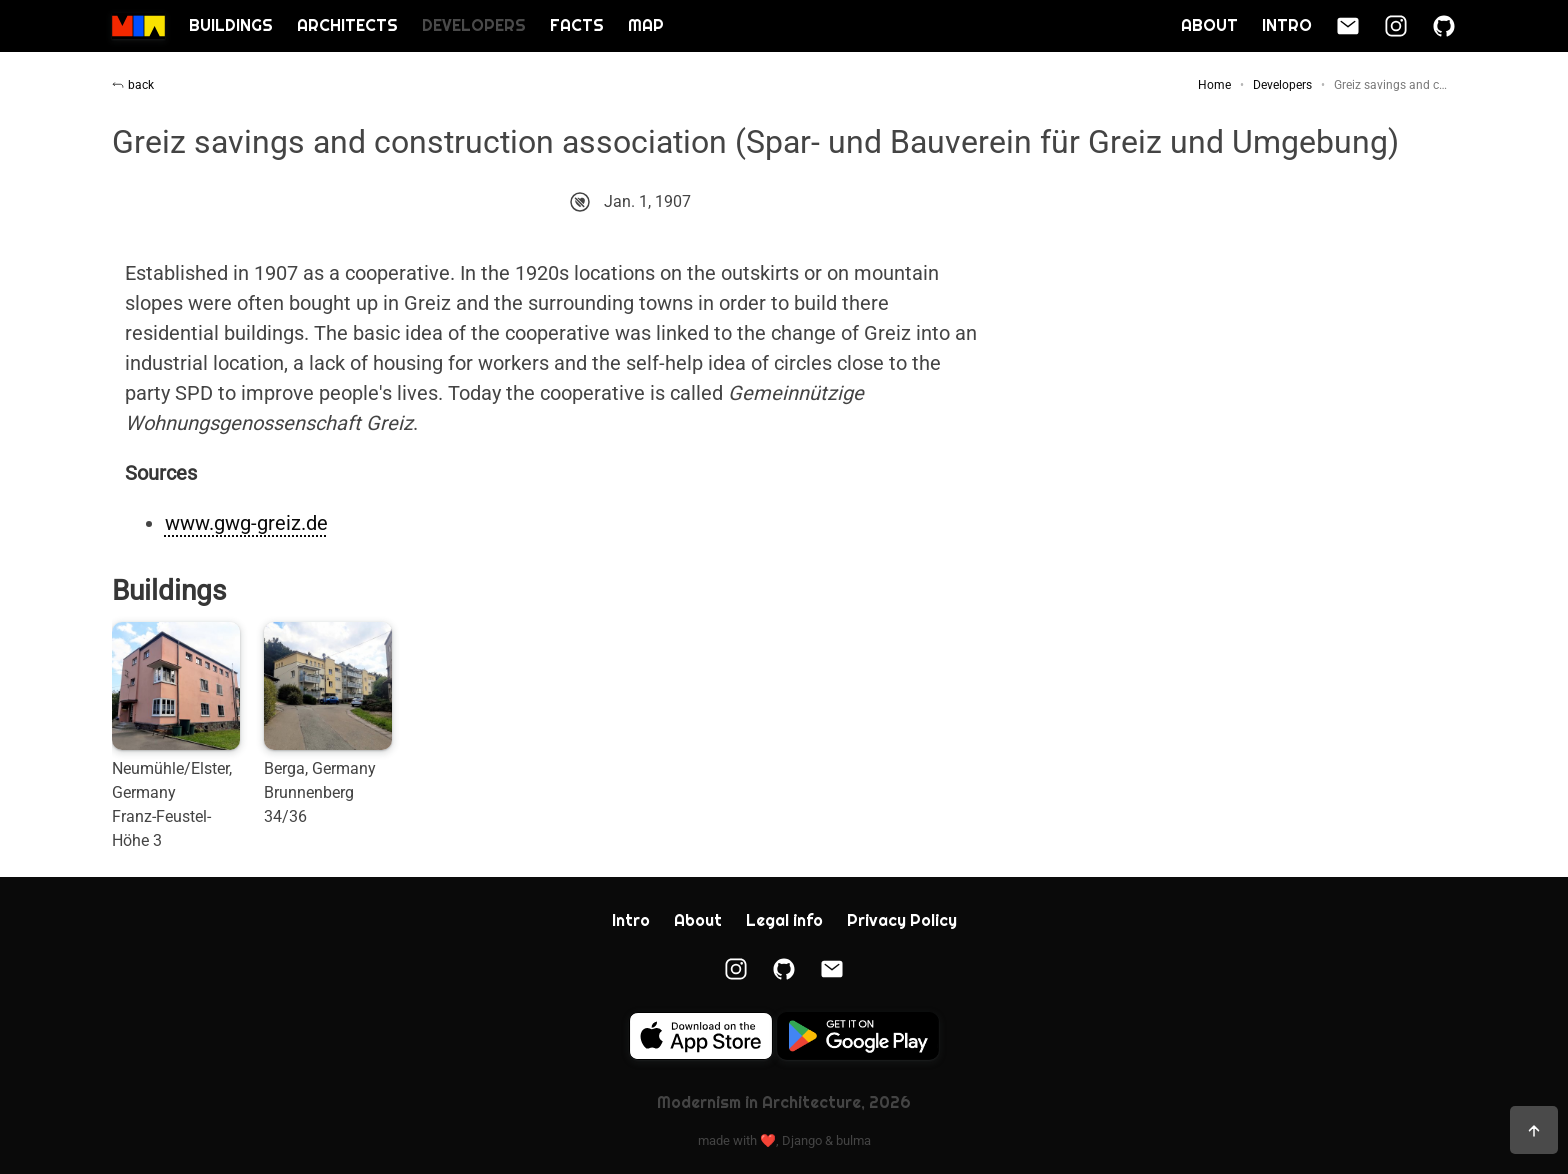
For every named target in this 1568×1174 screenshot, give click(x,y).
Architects (347, 25)
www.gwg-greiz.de (246, 523)
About (1209, 25)
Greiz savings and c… (1390, 85)
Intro (1287, 25)
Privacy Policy (902, 920)
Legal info (784, 920)
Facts (577, 25)
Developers (474, 25)
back (133, 85)
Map (646, 25)
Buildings (231, 25)
